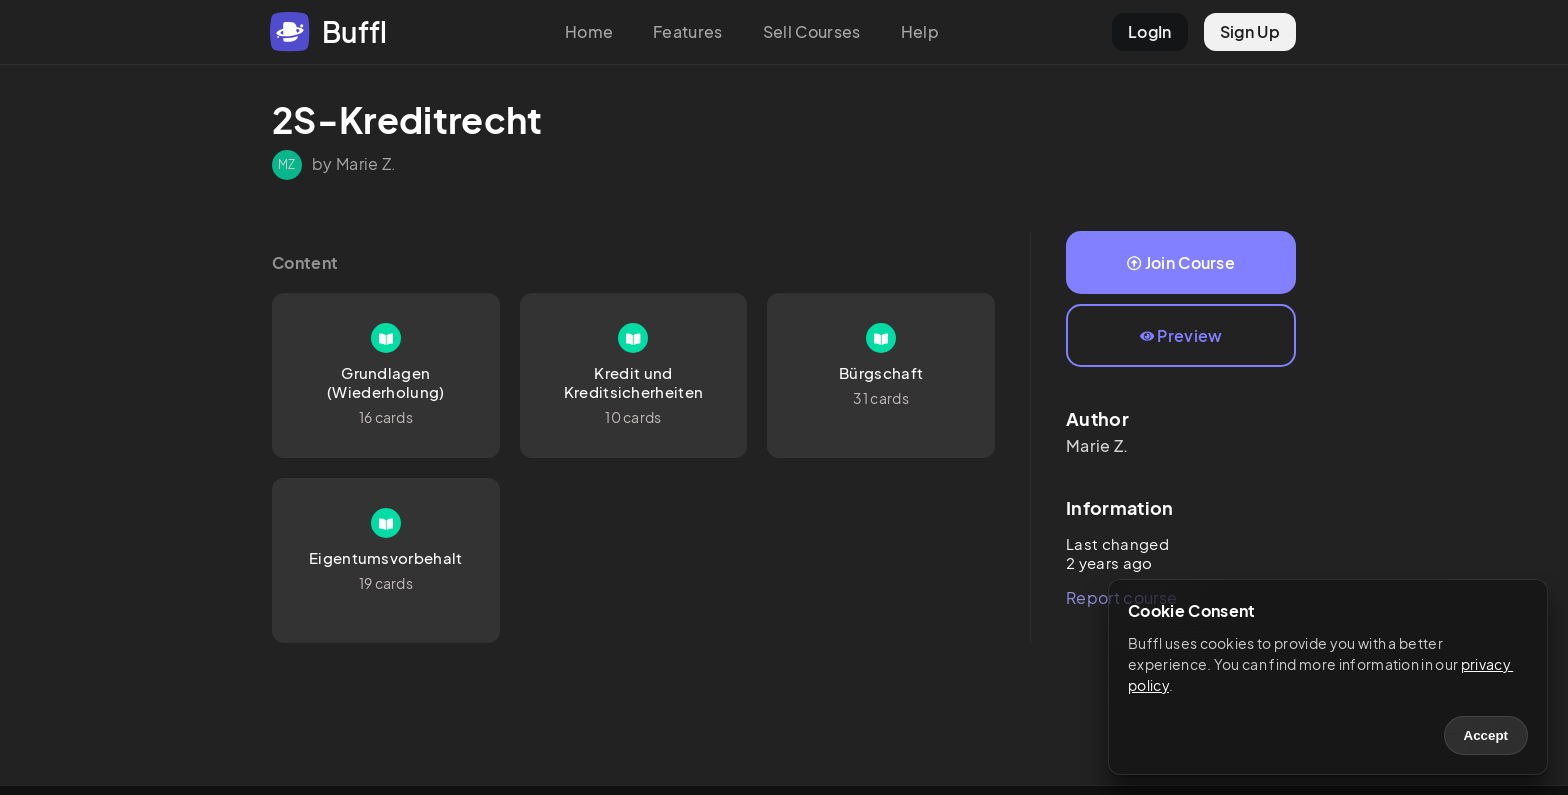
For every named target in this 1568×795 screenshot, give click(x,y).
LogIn (1150, 31)
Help (920, 31)
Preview (1181, 335)
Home (589, 31)
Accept (1486, 735)
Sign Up (1250, 31)
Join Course (1181, 262)
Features (688, 31)
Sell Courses (812, 31)
